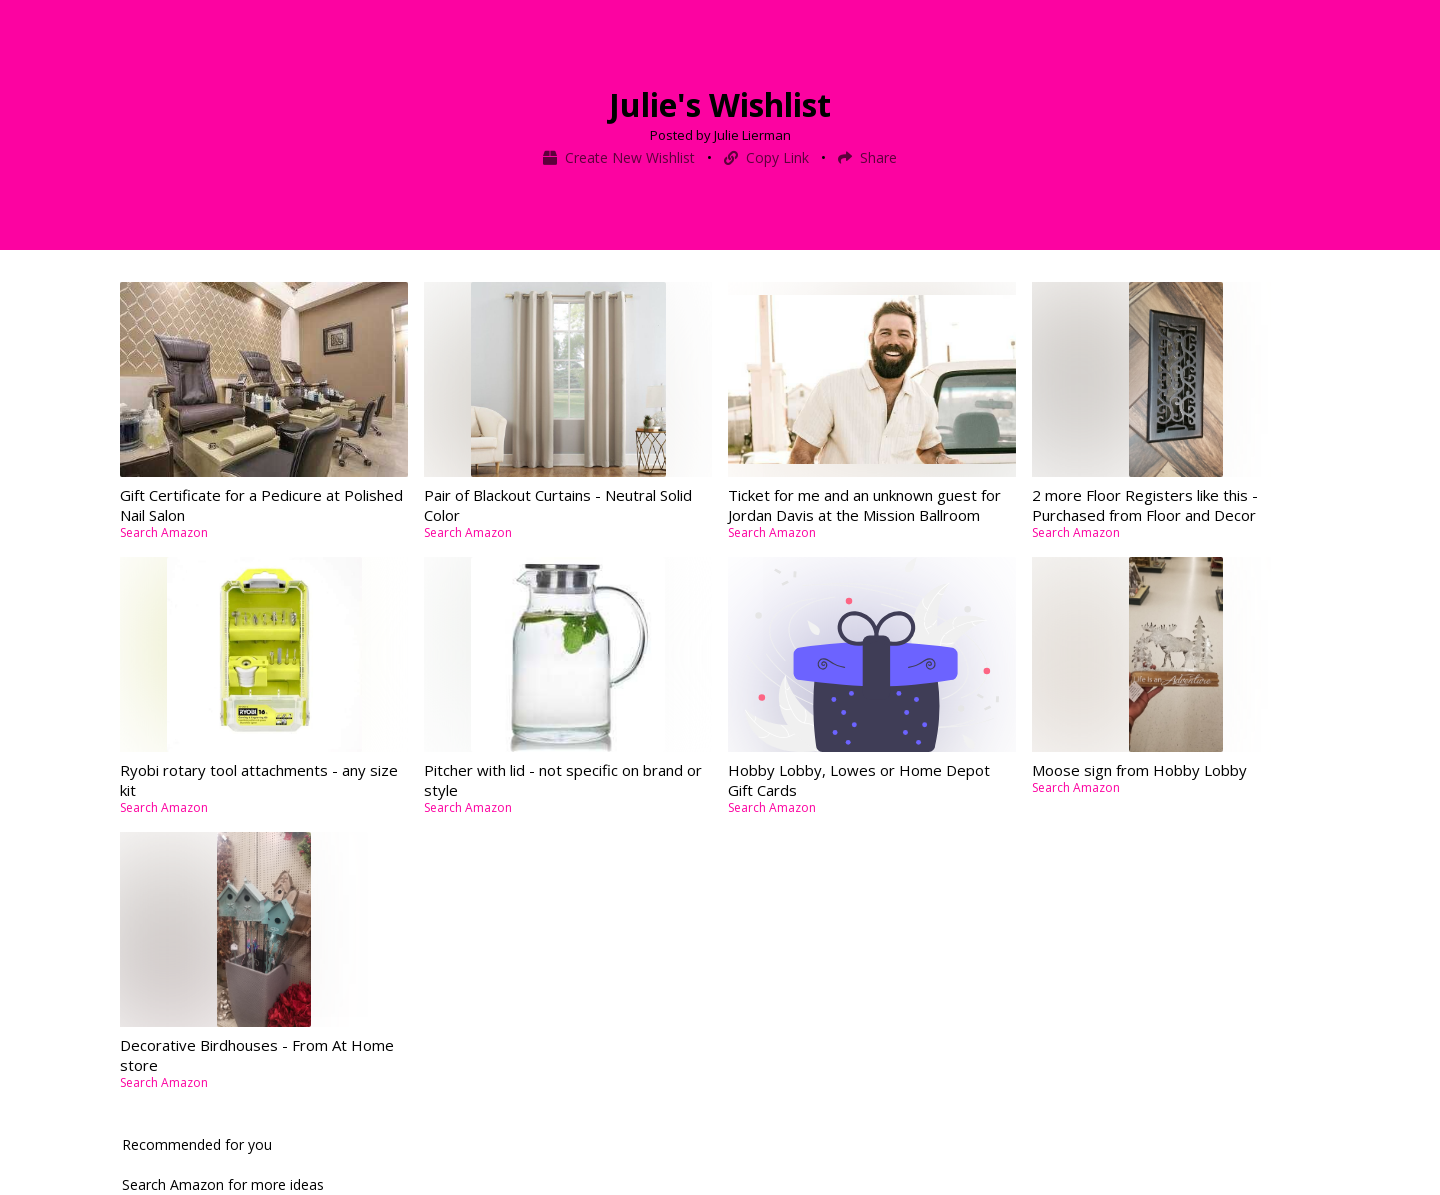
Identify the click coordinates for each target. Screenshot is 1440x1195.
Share (867, 157)
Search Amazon (164, 532)
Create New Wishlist (621, 157)
